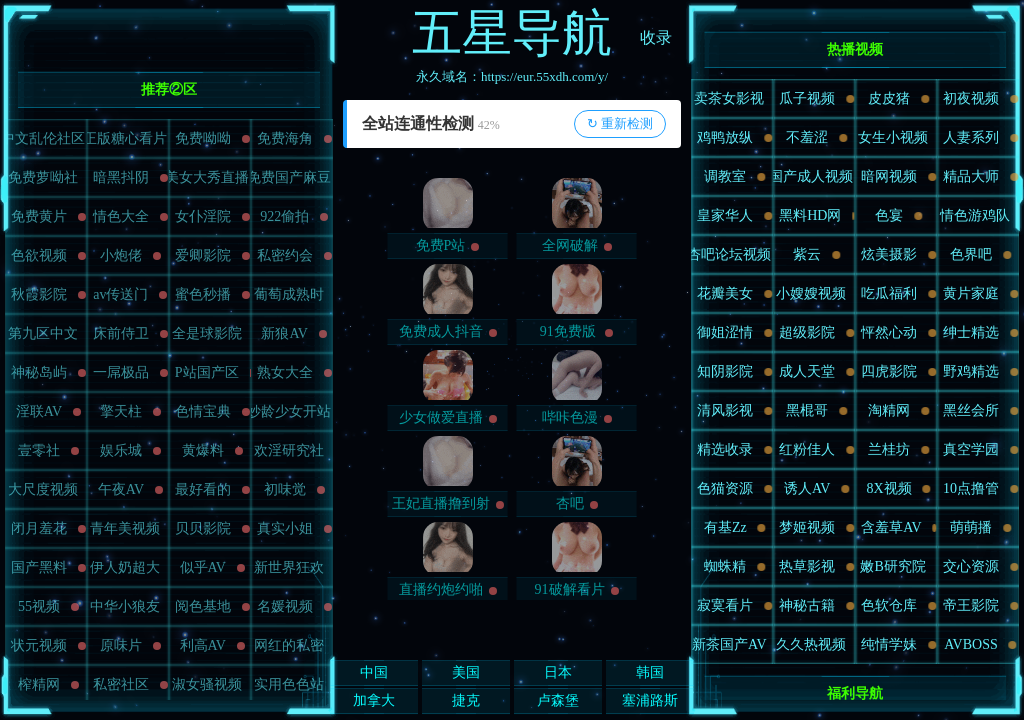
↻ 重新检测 (620, 123)
